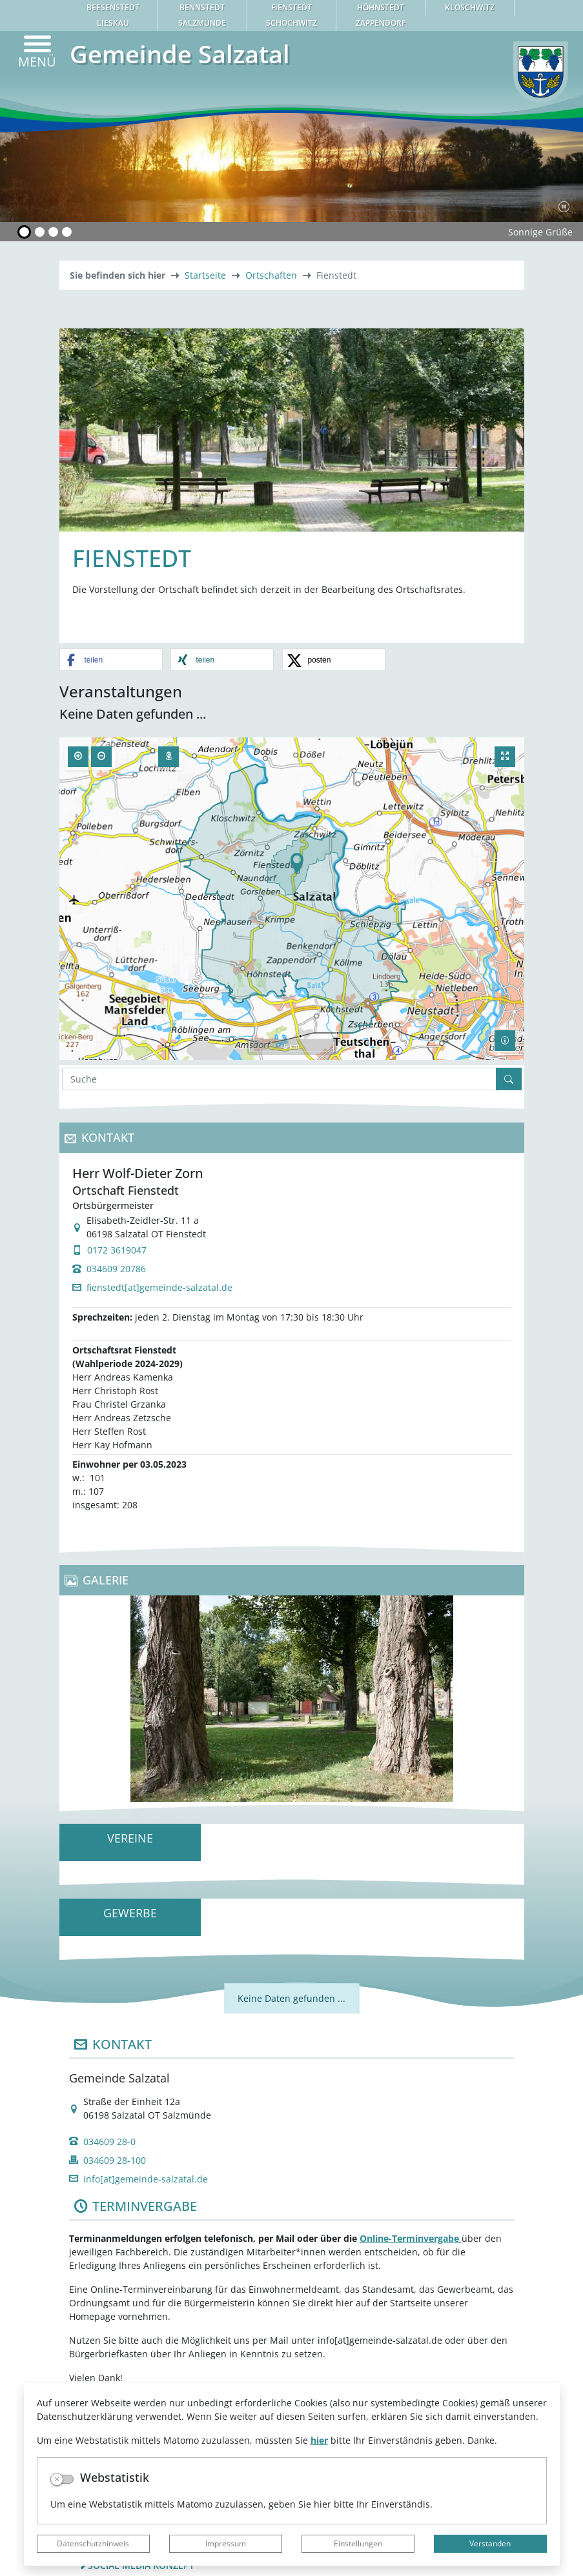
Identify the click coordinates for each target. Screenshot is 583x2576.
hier (319, 2440)
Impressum (225, 2543)
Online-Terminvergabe (411, 2238)
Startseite (205, 275)
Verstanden (490, 2543)
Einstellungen (358, 2543)
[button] (111, 660)
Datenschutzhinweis (93, 2543)
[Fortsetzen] (564, 206)
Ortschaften (271, 275)
